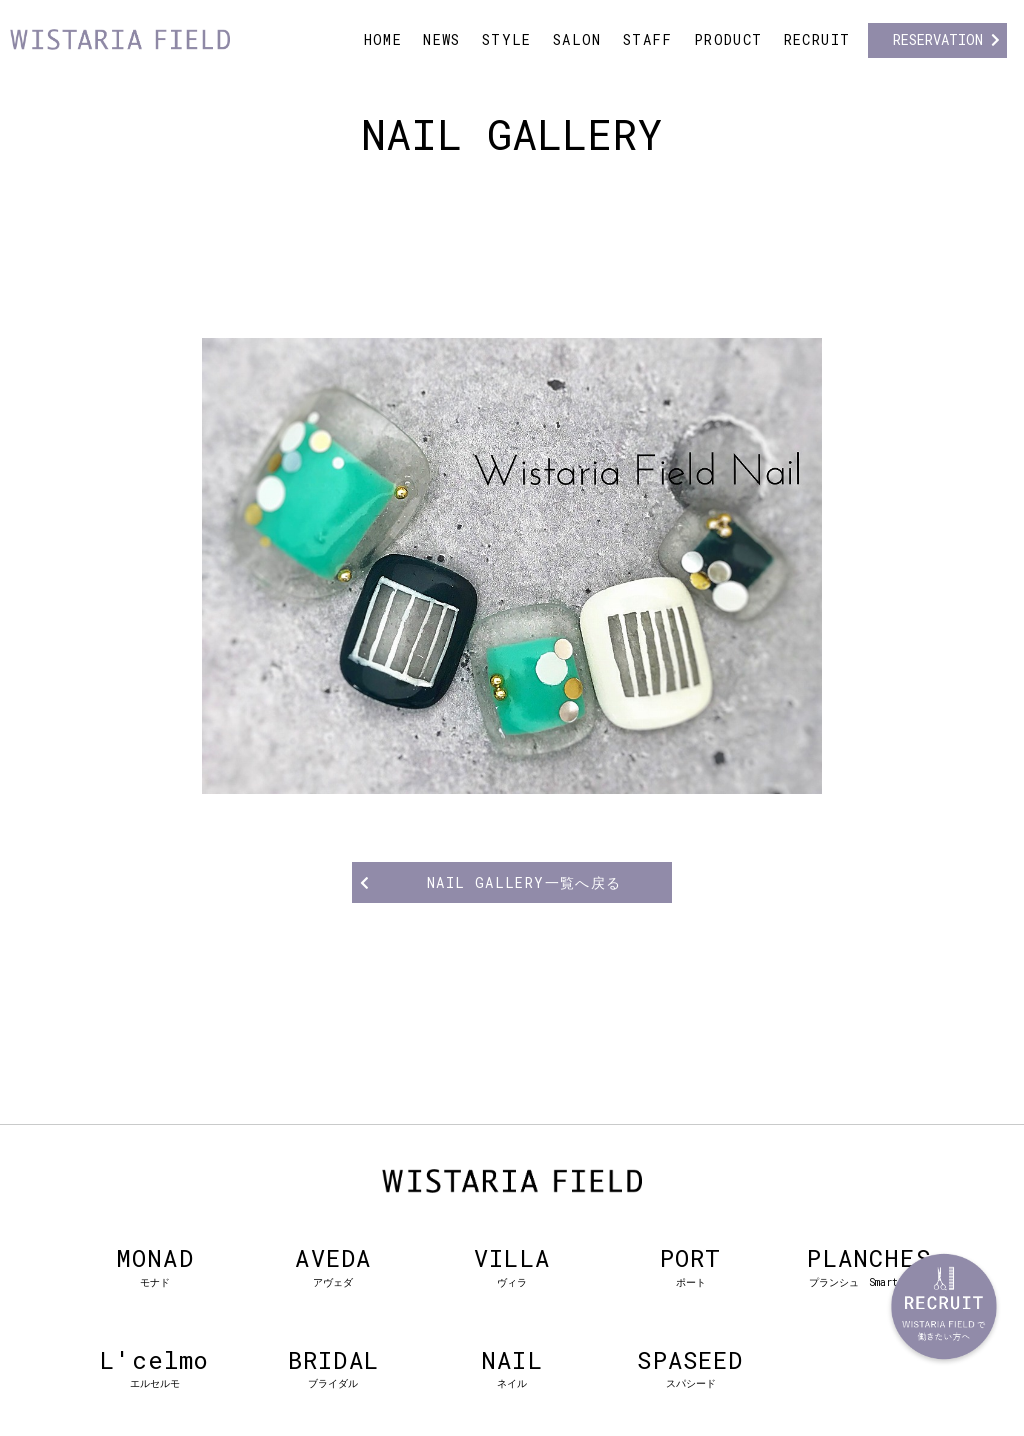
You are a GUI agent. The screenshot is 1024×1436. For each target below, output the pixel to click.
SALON (577, 39)
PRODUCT (728, 39)
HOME (383, 39)
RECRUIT (817, 39)
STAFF (648, 39)
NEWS (442, 39)
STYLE (507, 39)
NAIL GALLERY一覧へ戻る (524, 882)
